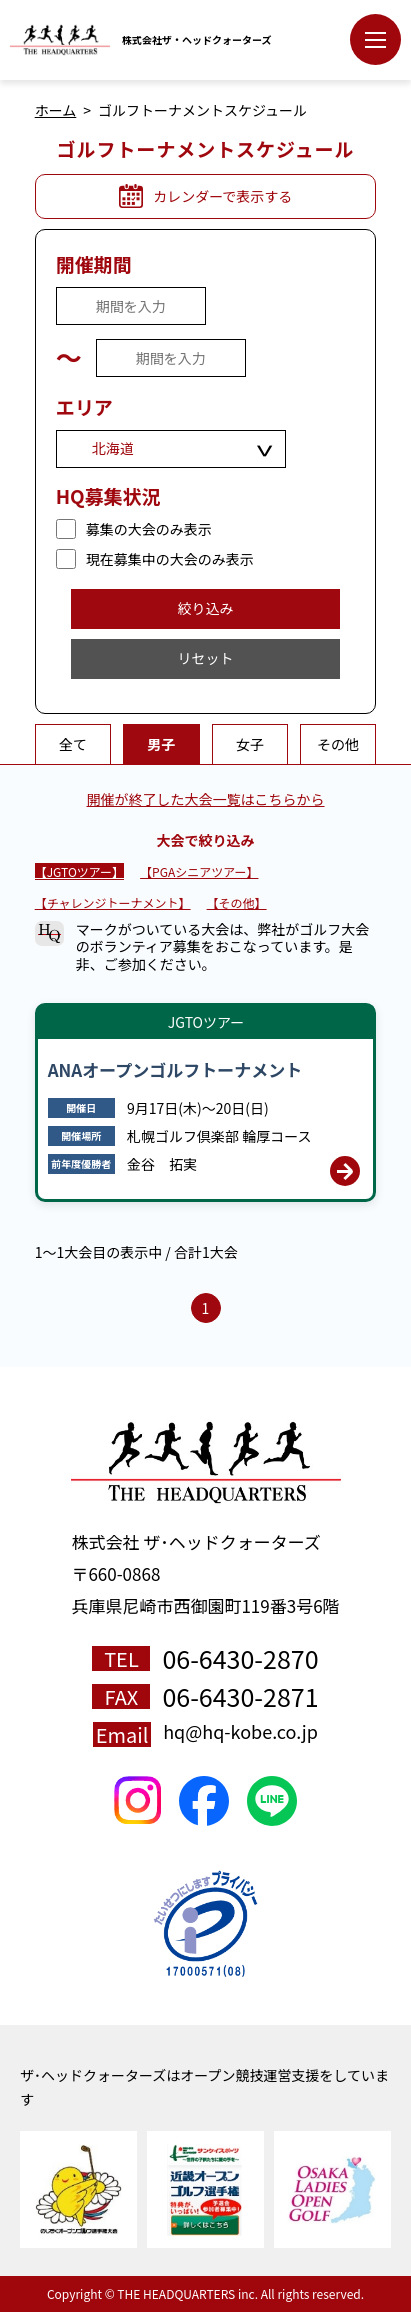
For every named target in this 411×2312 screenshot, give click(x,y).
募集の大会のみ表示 (149, 529)
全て (73, 744)
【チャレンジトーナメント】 (113, 902)
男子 (161, 744)
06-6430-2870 (240, 1658)
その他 (338, 744)
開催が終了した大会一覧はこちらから (206, 799)
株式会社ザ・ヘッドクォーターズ (197, 40)
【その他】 (237, 902)
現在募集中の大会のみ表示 (170, 559)
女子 (250, 744)
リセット (206, 658)
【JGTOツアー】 (79, 871)
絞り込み (206, 608)
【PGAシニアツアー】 (199, 871)
